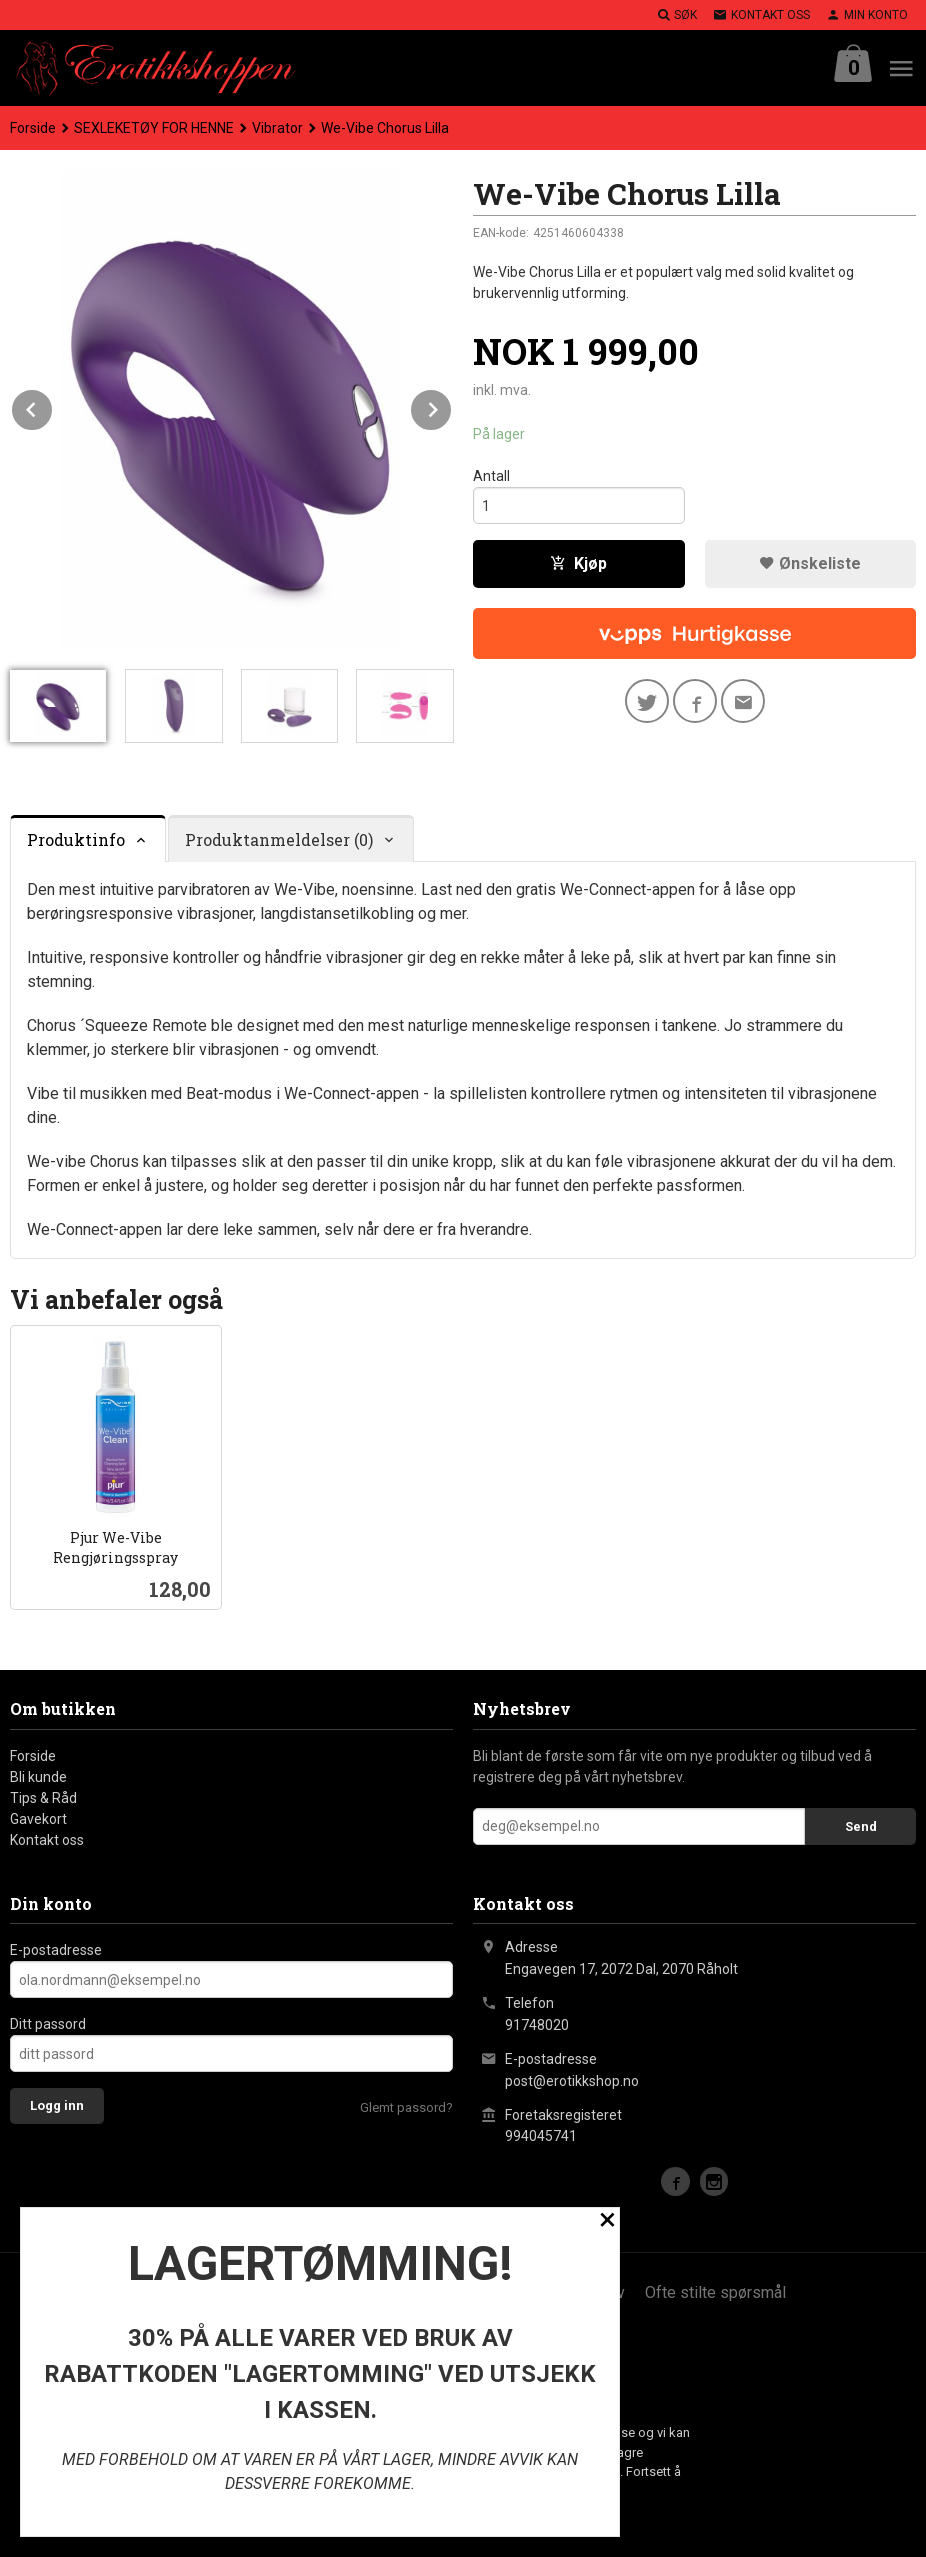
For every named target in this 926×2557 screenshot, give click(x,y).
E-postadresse (56, 1950)
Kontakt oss (47, 1840)
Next (452, 406)
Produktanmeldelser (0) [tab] (279, 839)
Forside (33, 128)
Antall (491, 476)
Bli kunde (38, 1777)
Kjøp (578, 563)
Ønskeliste (810, 563)
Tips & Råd (43, 1798)
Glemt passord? (406, 2107)
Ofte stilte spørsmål (715, 2292)
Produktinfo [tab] (76, 839)
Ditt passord (48, 2024)
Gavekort (38, 1819)
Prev (53, 406)
